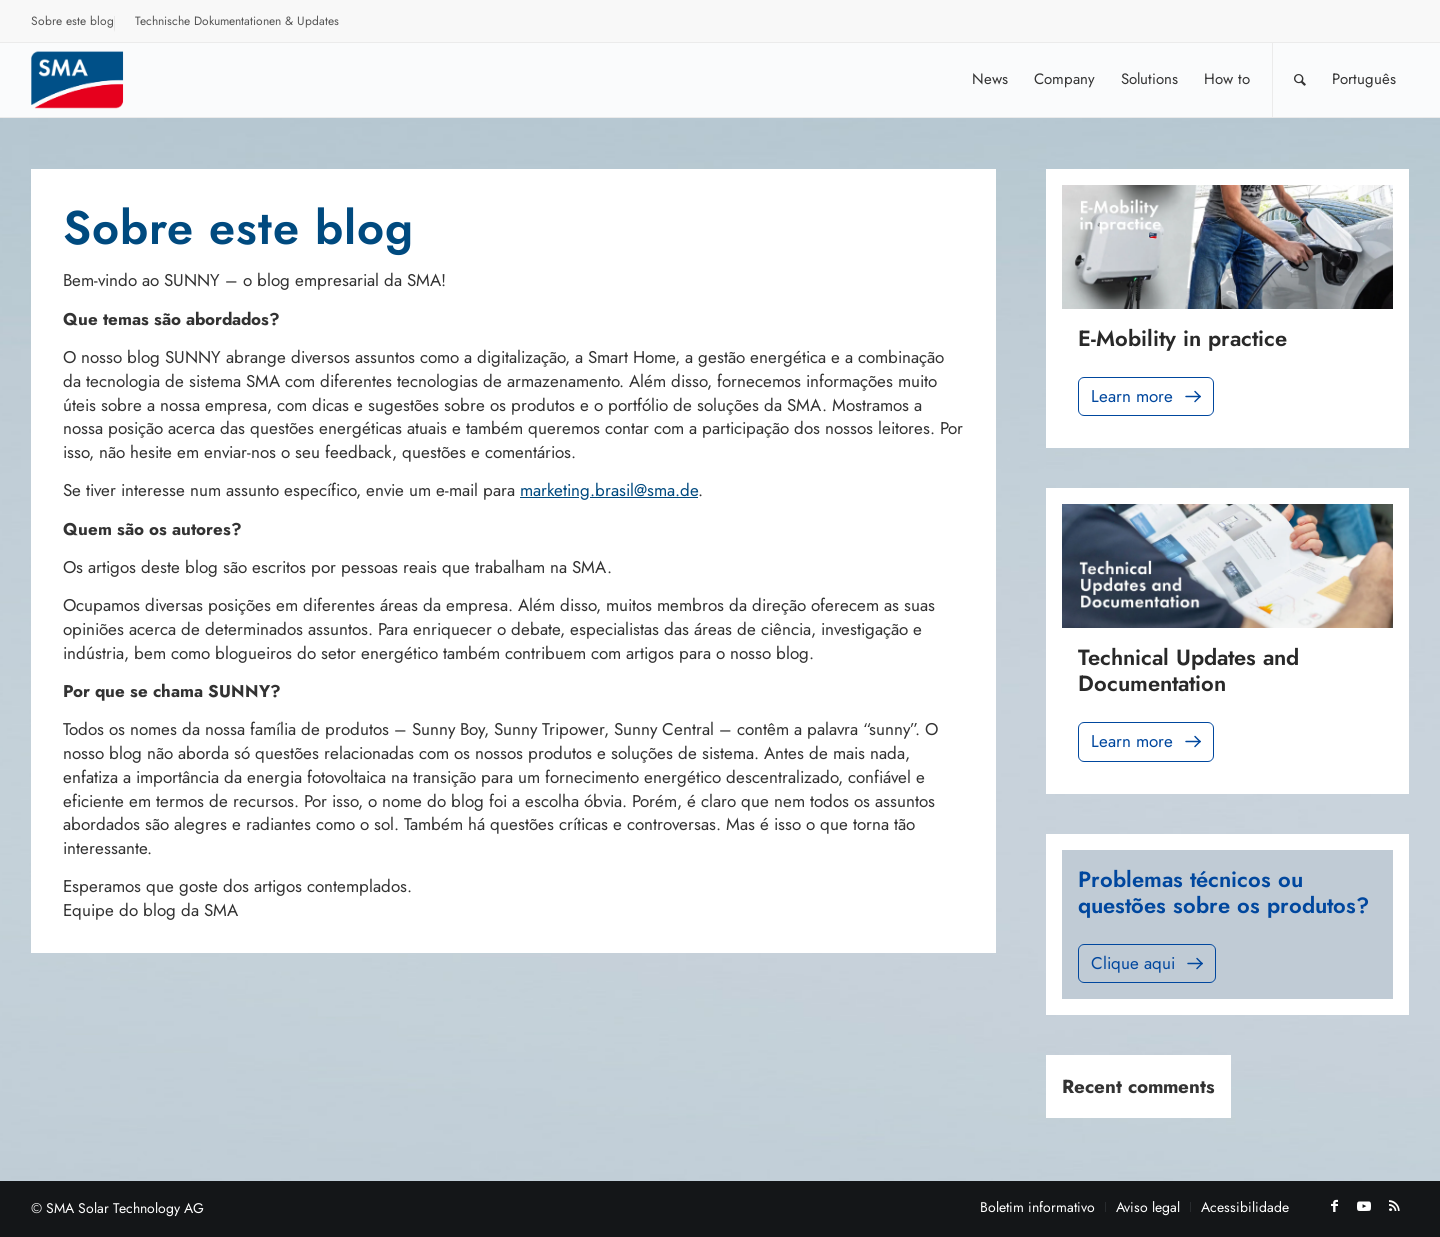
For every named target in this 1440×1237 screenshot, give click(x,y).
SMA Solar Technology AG (125, 1208)
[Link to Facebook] (1334, 1206)
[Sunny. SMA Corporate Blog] (91, 79)
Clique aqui (1149, 963)
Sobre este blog (72, 21)
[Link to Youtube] (1364, 1206)
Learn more (1148, 396)
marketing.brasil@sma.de (609, 490)
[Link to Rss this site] (1394, 1206)
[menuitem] (73, 24)
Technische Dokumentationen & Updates (237, 21)
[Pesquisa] (1300, 79)
